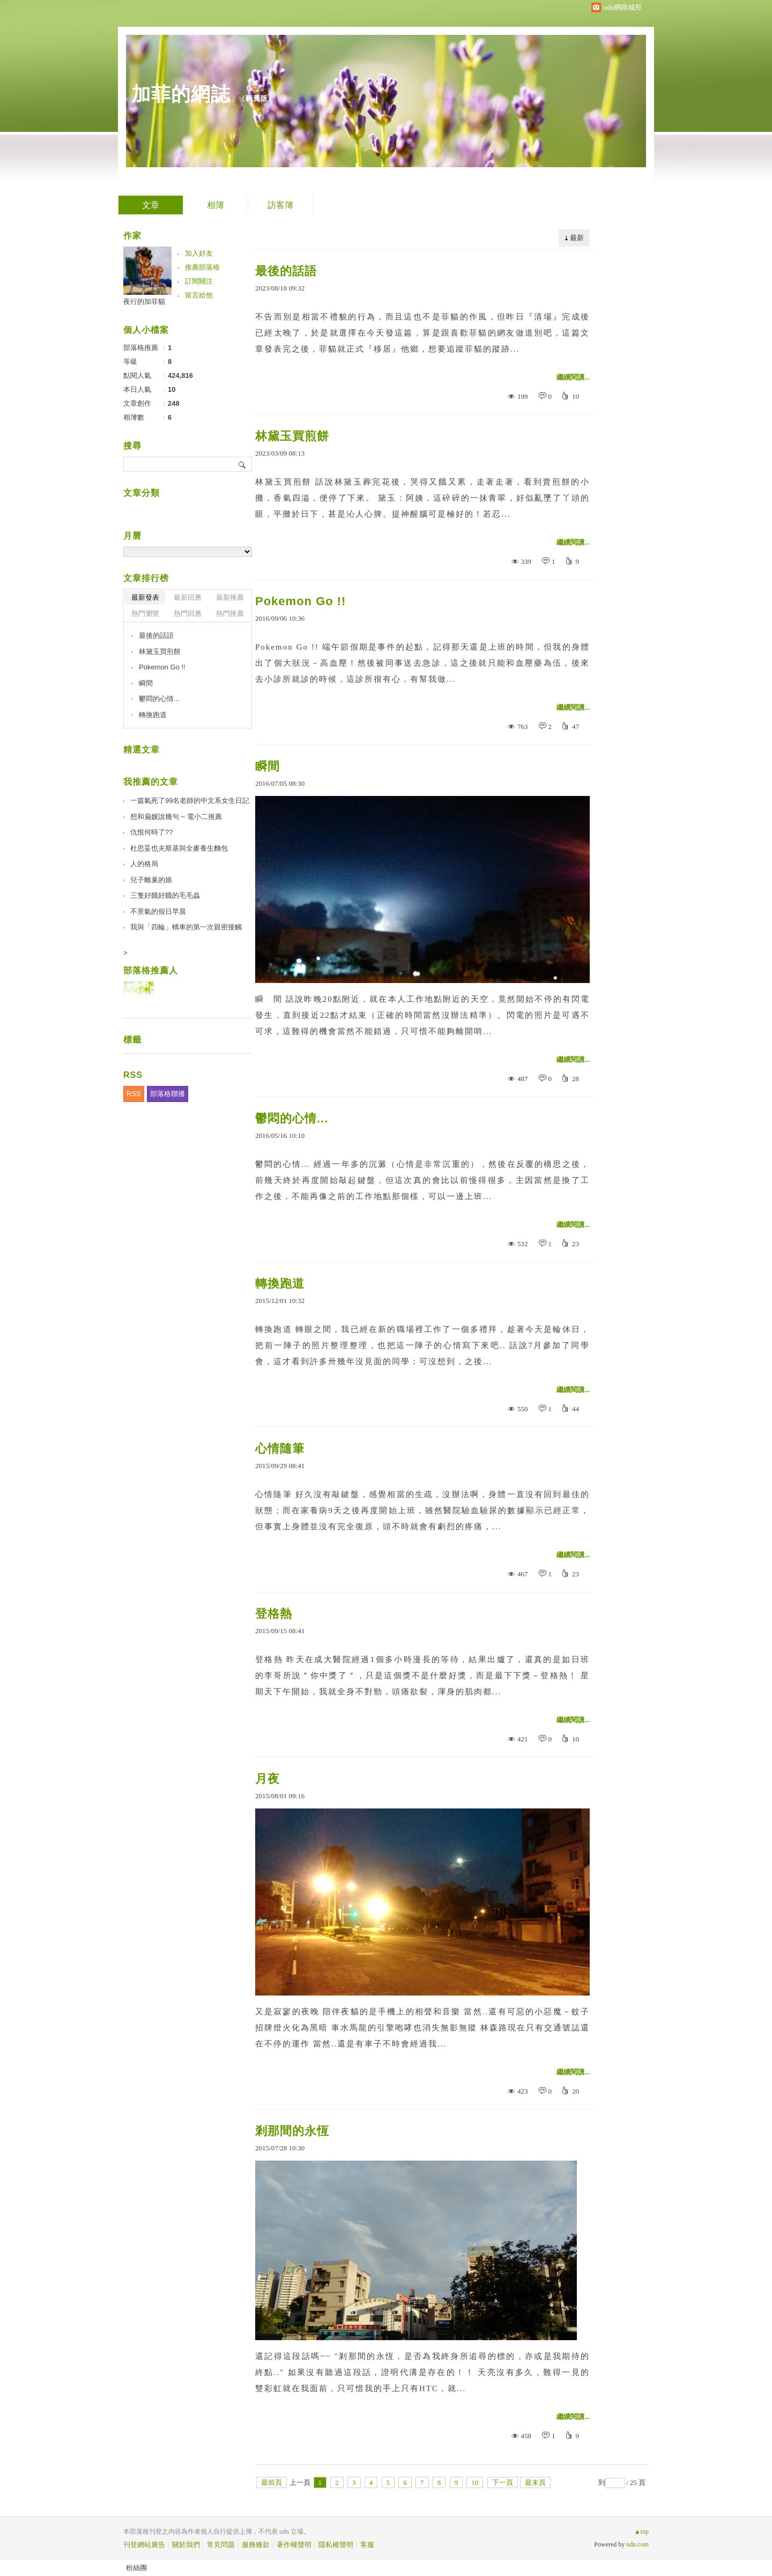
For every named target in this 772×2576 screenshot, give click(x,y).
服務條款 (256, 2545)
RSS (134, 1094)
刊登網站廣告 (144, 2545)
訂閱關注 (199, 281)
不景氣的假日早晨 (158, 911)
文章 (150, 205)
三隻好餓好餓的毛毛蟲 (165, 895)
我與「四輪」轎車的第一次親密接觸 (186, 927)
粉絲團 (136, 2568)
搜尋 (242, 464)
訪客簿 (280, 205)
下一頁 (502, 2482)
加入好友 (199, 253)
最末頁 (535, 2482)
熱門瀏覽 (145, 613)
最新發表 (145, 597)
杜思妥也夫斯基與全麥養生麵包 (179, 848)
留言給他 (199, 295)
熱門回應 (188, 613)
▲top (641, 2531)
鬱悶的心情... (291, 1118)
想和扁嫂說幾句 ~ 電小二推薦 (176, 817)
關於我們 (186, 2545)
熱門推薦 (230, 613)
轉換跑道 (280, 1283)
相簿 (215, 205)
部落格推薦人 (150, 970)
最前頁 (271, 2482)
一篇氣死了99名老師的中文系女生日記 (189, 800)
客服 (367, 2545)
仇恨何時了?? (151, 832)
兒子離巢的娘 (151, 880)
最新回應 (188, 597)
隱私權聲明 (335, 2545)
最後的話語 (286, 271)
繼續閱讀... (573, 377)
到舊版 (257, 98)
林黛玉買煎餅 (292, 436)
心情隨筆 (280, 1448)
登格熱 (273, 1613)
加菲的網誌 (181, 94)
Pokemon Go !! (300, 601)
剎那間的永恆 (292, 2131)
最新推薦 (230, 597)
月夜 (267, 1778)
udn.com (637, 2544)
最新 (577, 238)
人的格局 (144, 864)
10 (474, 2482)
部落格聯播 (167, 1094)
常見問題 (221, 2545)
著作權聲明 (294, 2545)
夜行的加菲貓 (144, 301)
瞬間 (267, 766)
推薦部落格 (202, 267)
